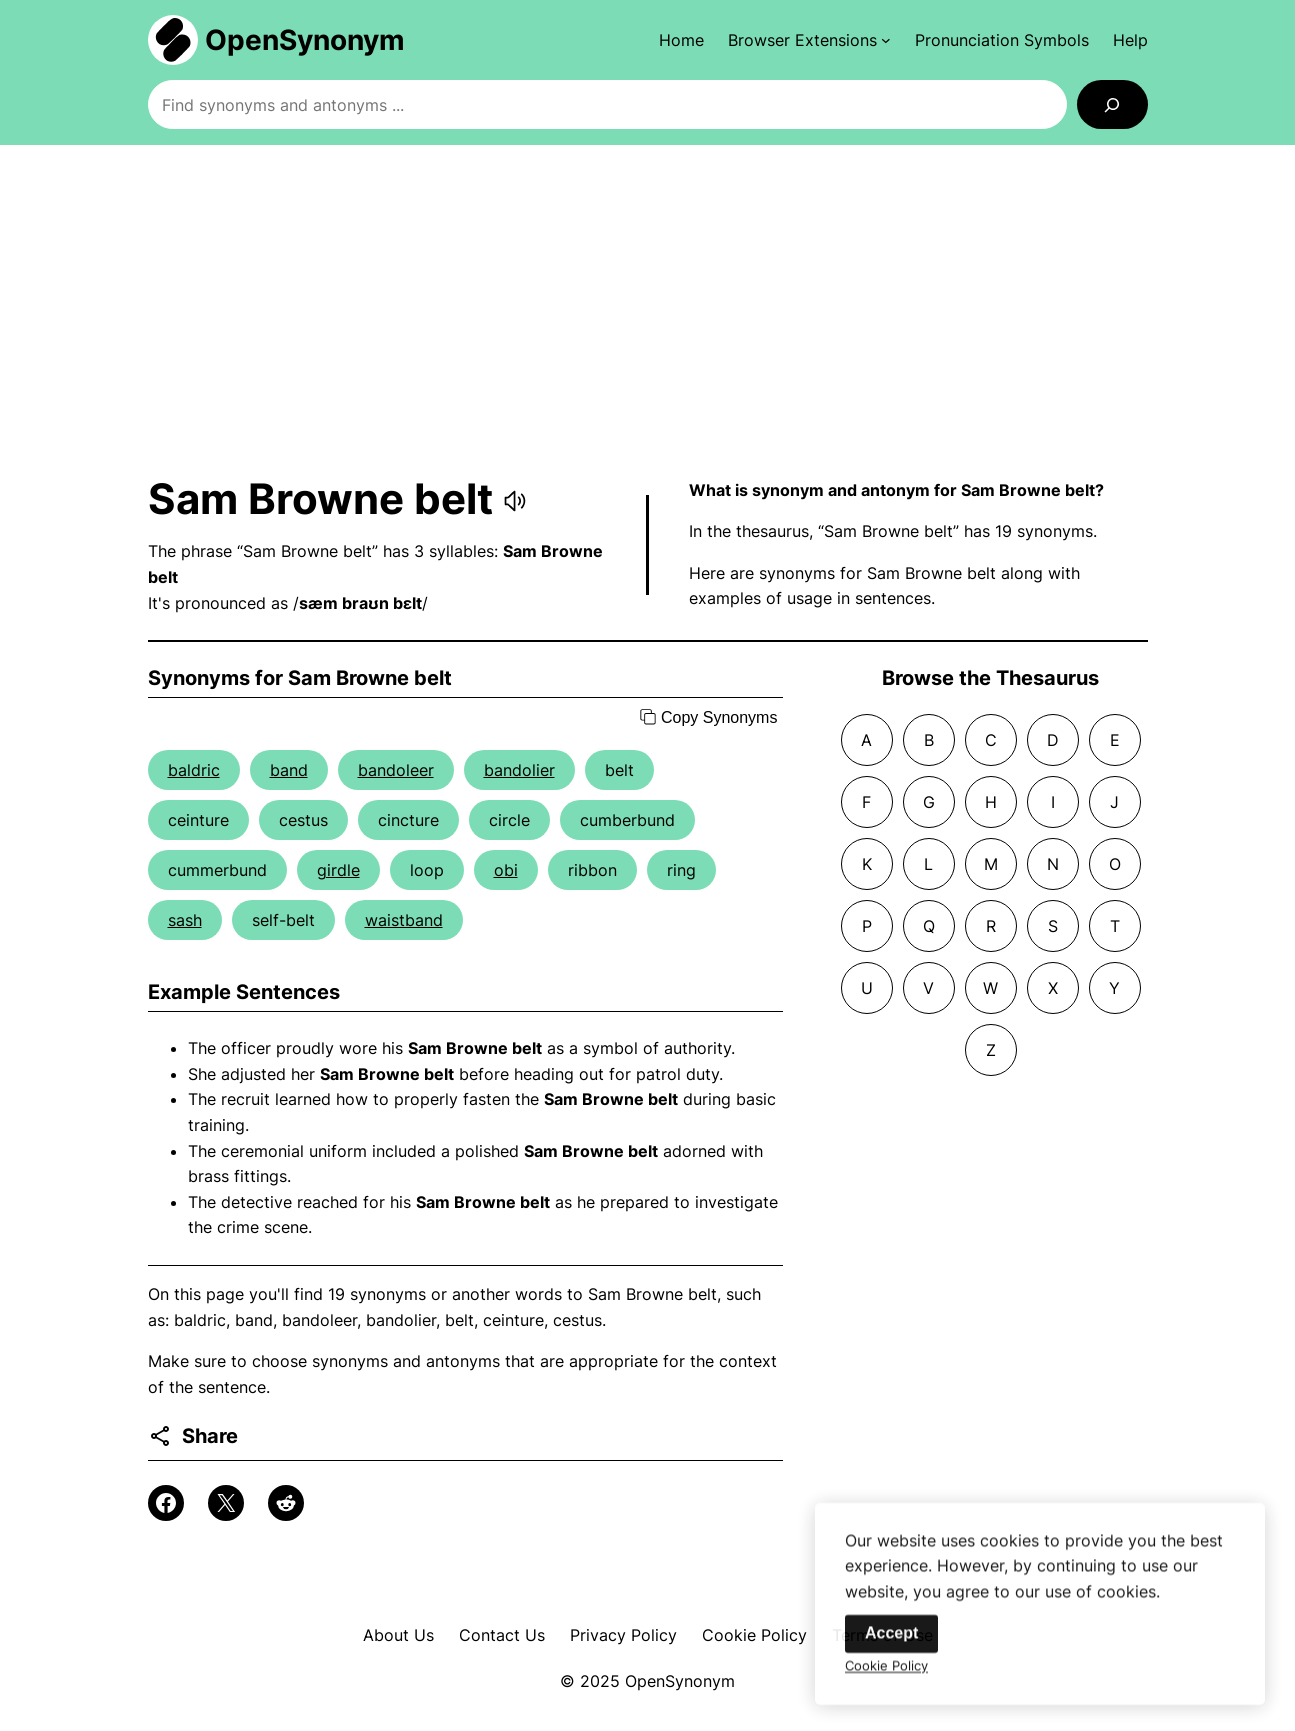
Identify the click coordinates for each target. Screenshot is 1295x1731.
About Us (398, 1635)
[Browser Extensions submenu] (809, 40)
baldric (194, 770)
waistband (404, 920)
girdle (338, 870)
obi (506, 870)
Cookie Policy (754, 1635)
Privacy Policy (623, 1635)
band (289, 770)
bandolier (519, 770)
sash (185, 920)
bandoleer (396, 770)
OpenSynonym (305, 40)
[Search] (1112, 104)
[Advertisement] (648, 309)
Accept (891, 1643)
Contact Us (502, 1635)
